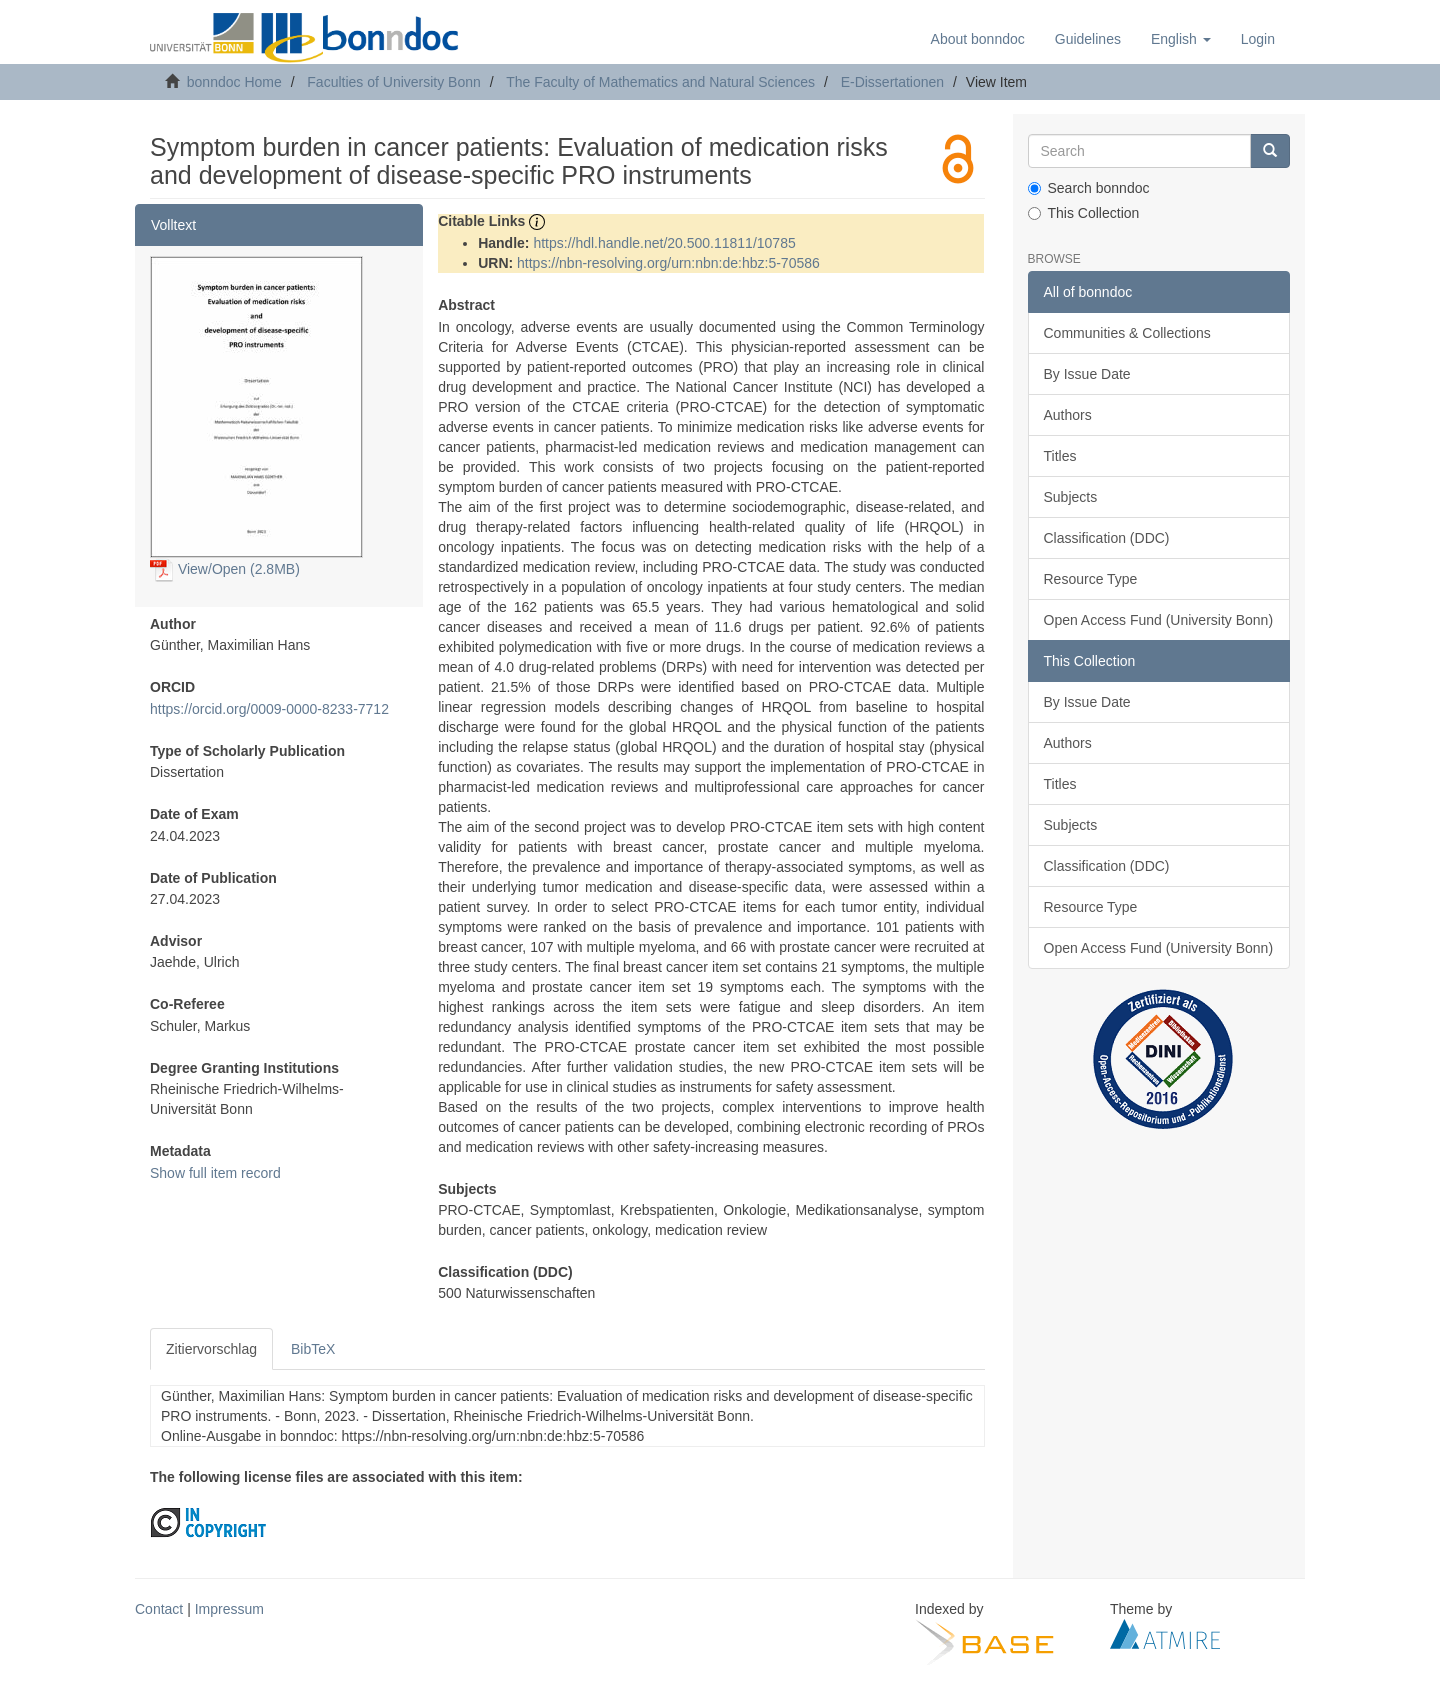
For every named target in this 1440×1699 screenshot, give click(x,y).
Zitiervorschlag (211, 1349)
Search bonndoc (1089, 188)
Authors (1068, 415)
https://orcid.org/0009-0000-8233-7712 (269, 709)
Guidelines (1088, 39)
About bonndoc (978, 39)
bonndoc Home (234, 82)
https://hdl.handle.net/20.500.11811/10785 (664, 243)
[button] (1181, 39)
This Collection (1084, 213)
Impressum (229, 1609)
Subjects (1071, 497)
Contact (159, 1609)
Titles (1060, 456)
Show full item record (215, 1173)
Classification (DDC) (1107, 538)
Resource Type (1091, 579)
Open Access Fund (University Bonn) (1159, 620)
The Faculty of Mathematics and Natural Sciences (660, 82)
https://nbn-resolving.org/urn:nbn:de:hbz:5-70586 (668, 263)
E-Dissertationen (893, 82)
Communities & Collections (1127, 333)
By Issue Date (1087, 374)
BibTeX (313, 1349)
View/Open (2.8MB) (225, 569)
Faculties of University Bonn (394, 82)
